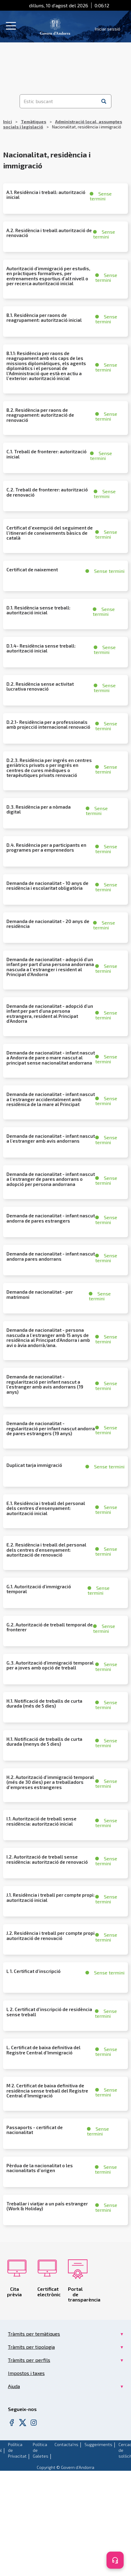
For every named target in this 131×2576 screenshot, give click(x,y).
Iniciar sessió (107, 28)
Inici (7, 121)
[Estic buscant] (58, 101)
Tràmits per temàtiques (34, 2334)
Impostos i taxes (26, 2373)
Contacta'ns (66, 2444)
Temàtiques (33, 121)
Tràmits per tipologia (31, 2347)
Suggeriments (98, 2444)
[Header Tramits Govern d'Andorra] (55, 26)
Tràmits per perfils (29, 2360)
